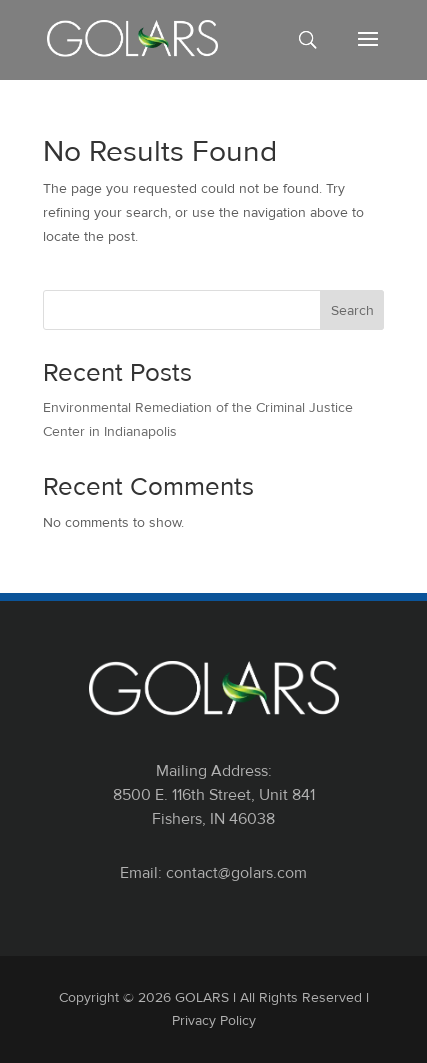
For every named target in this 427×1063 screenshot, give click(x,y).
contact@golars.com (236, 873)
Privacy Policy (214, 1020)
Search (352, 310)
